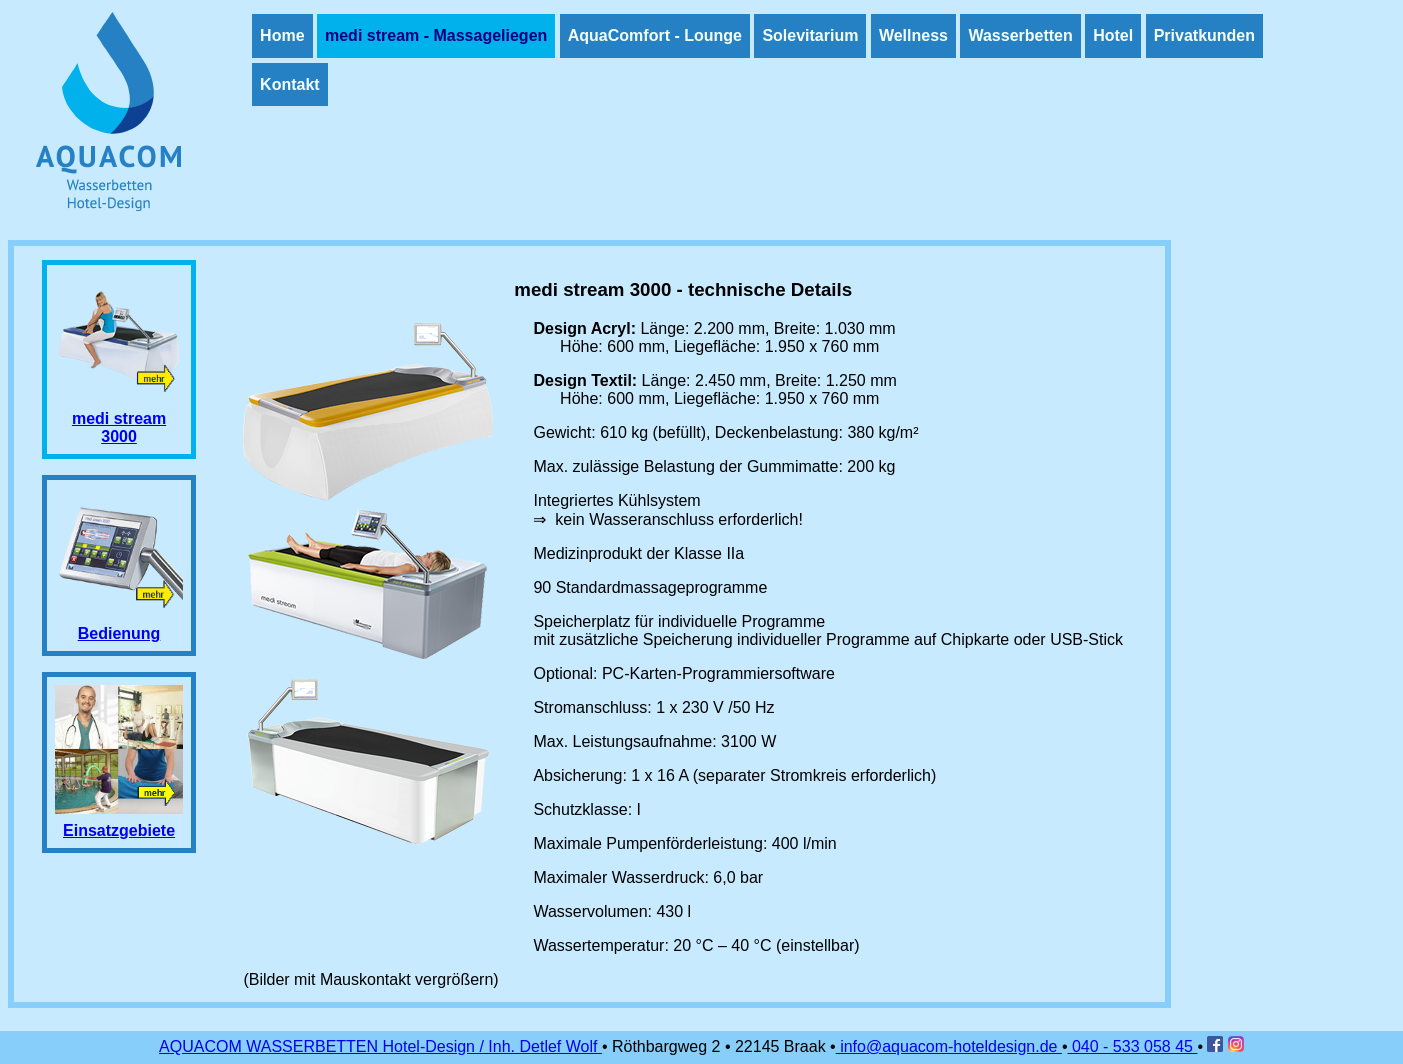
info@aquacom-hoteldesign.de (949, 1046)
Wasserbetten (1020, 35)
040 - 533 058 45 (1133, 1046)
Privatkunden (1204, 35)
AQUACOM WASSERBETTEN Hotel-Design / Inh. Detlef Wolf (380, 1046)
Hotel (1113, 35)
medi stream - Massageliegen (436, 35)
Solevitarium (810, 35)
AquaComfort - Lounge (655, 35)
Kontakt (290, 84)
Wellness (913, 35)
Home (282, 35)
